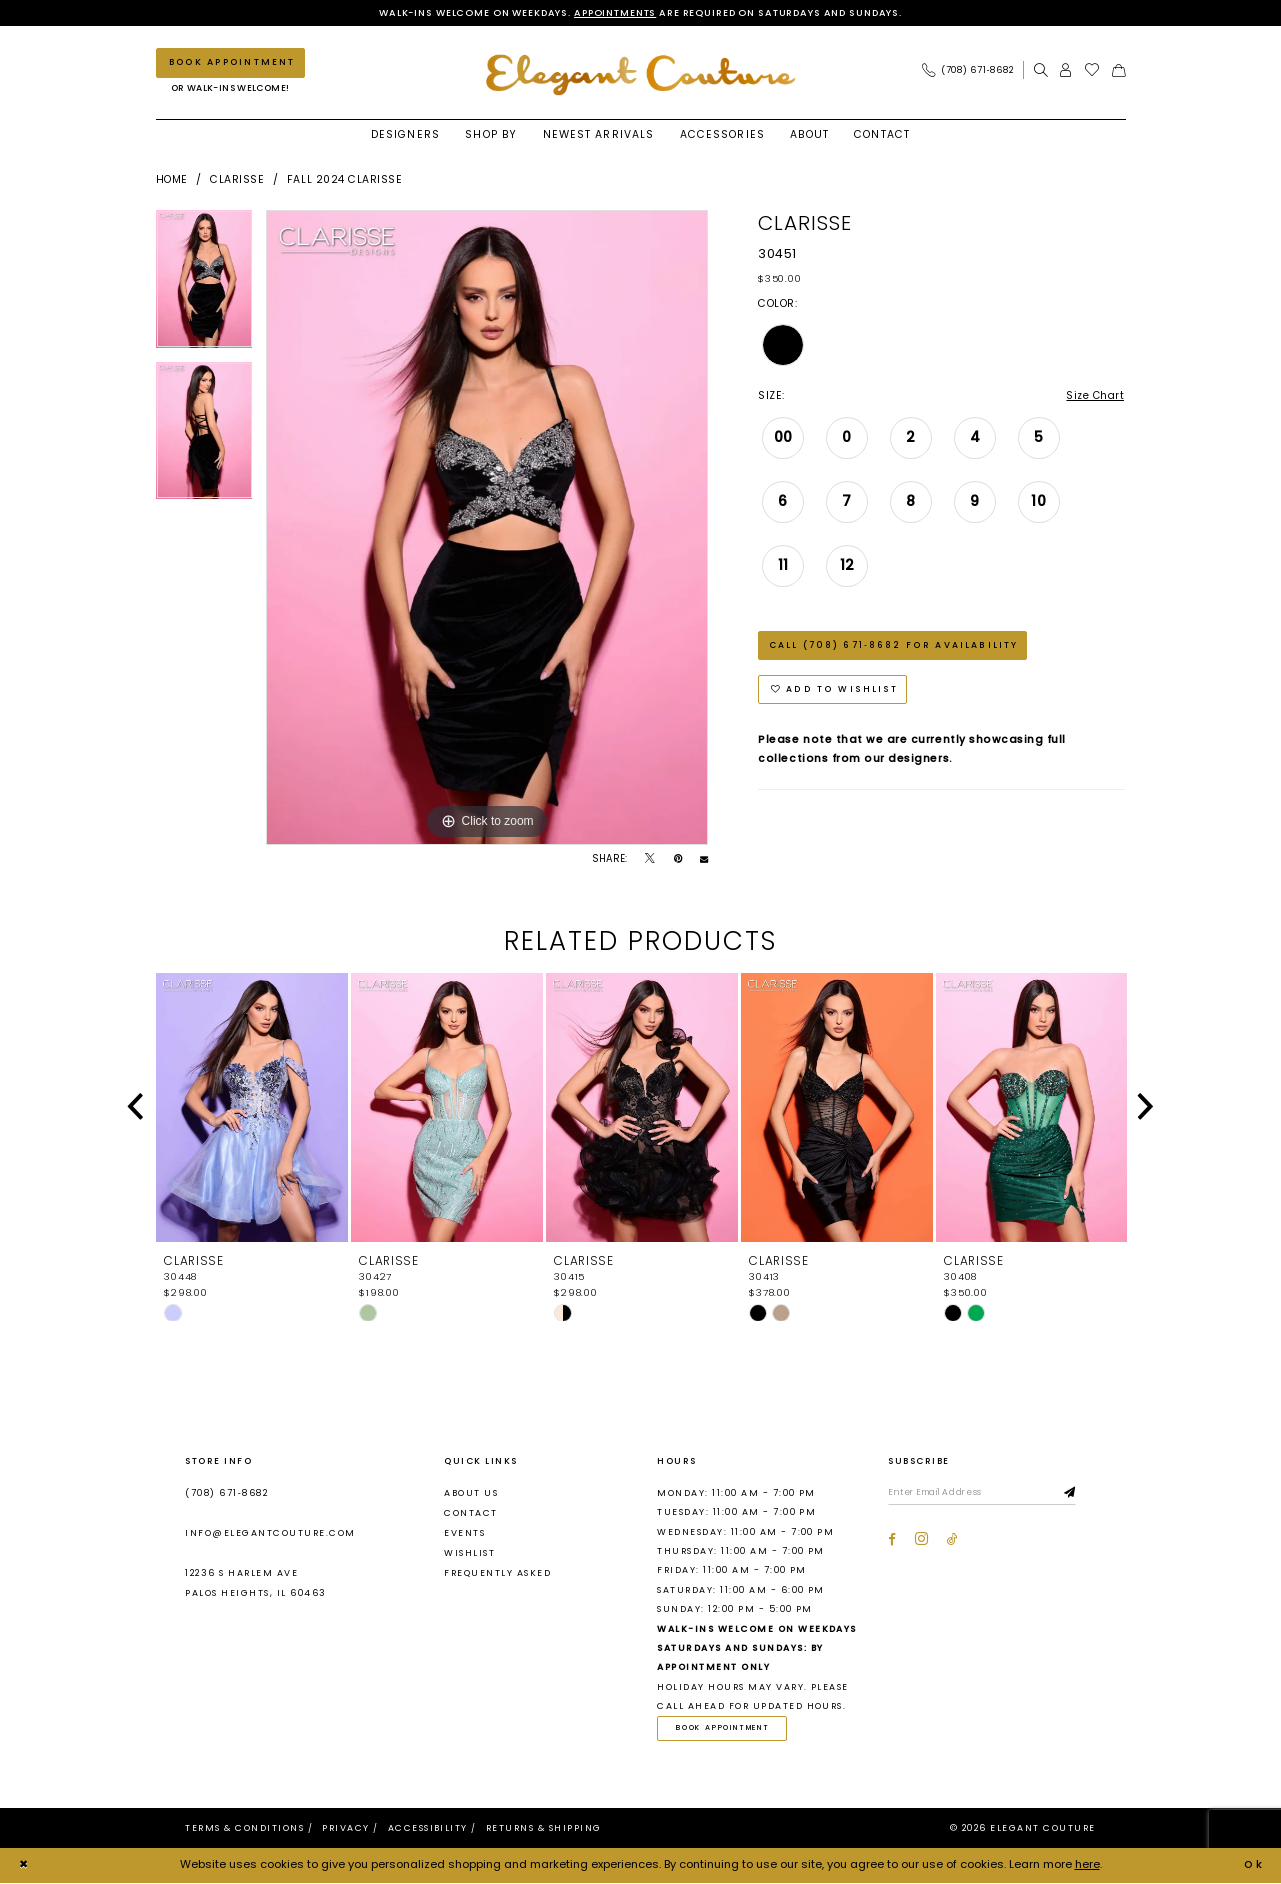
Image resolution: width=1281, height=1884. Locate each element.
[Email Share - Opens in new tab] (704, 860)
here (1087, 1866)
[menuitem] (972, 70)
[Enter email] (985, 1494)
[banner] (641, 75)
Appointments (610, 12)
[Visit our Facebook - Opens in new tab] (892, 1540)
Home (172, 179)
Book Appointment (725, 1729)
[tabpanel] (204, 286)
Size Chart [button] (1094, 396)
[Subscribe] (1078, 1494)
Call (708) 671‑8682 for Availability (893, 647)
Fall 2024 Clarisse (344, 179)
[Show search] (1041, 70)
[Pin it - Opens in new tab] (678, 860)
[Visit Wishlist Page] (1092, 70)
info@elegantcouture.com (270, 1534)
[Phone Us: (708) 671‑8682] (967, 70)
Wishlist (469, 1554)
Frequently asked (497, 1574)
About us (471, 1493)
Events (464, 1534)
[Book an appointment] (230, 63)
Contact (470, 1513)
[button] (1066, 70)
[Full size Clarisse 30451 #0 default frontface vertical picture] (487, 528)
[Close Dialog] (24, 1867)
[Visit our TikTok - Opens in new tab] (952, 1540)
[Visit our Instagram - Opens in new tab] (921, 1540)
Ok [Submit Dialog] (1254, 1866)
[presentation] (252, 1108)
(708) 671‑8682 (226, 1493)
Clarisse (237, 179)
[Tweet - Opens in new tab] (650, 860)
